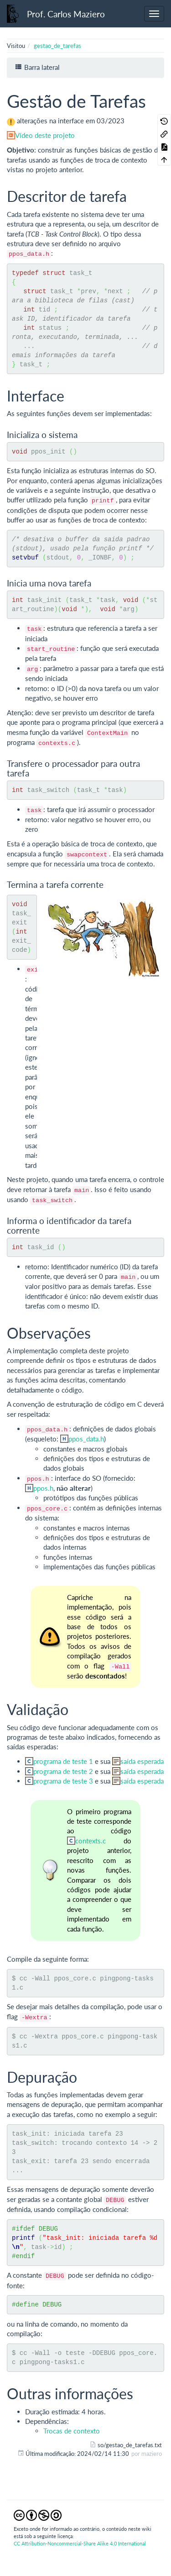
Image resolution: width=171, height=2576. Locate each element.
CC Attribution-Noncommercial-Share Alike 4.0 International (80, 2543)
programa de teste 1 (63, 1761)
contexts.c (90, 1841)
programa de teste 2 (63, 1771)
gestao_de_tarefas (57, 45)
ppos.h (43, 1488)
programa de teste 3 (63, 1781)
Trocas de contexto (71, 2431)
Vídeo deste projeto (45, 135)
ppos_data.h (86, 1439)
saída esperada (142, 1761)
